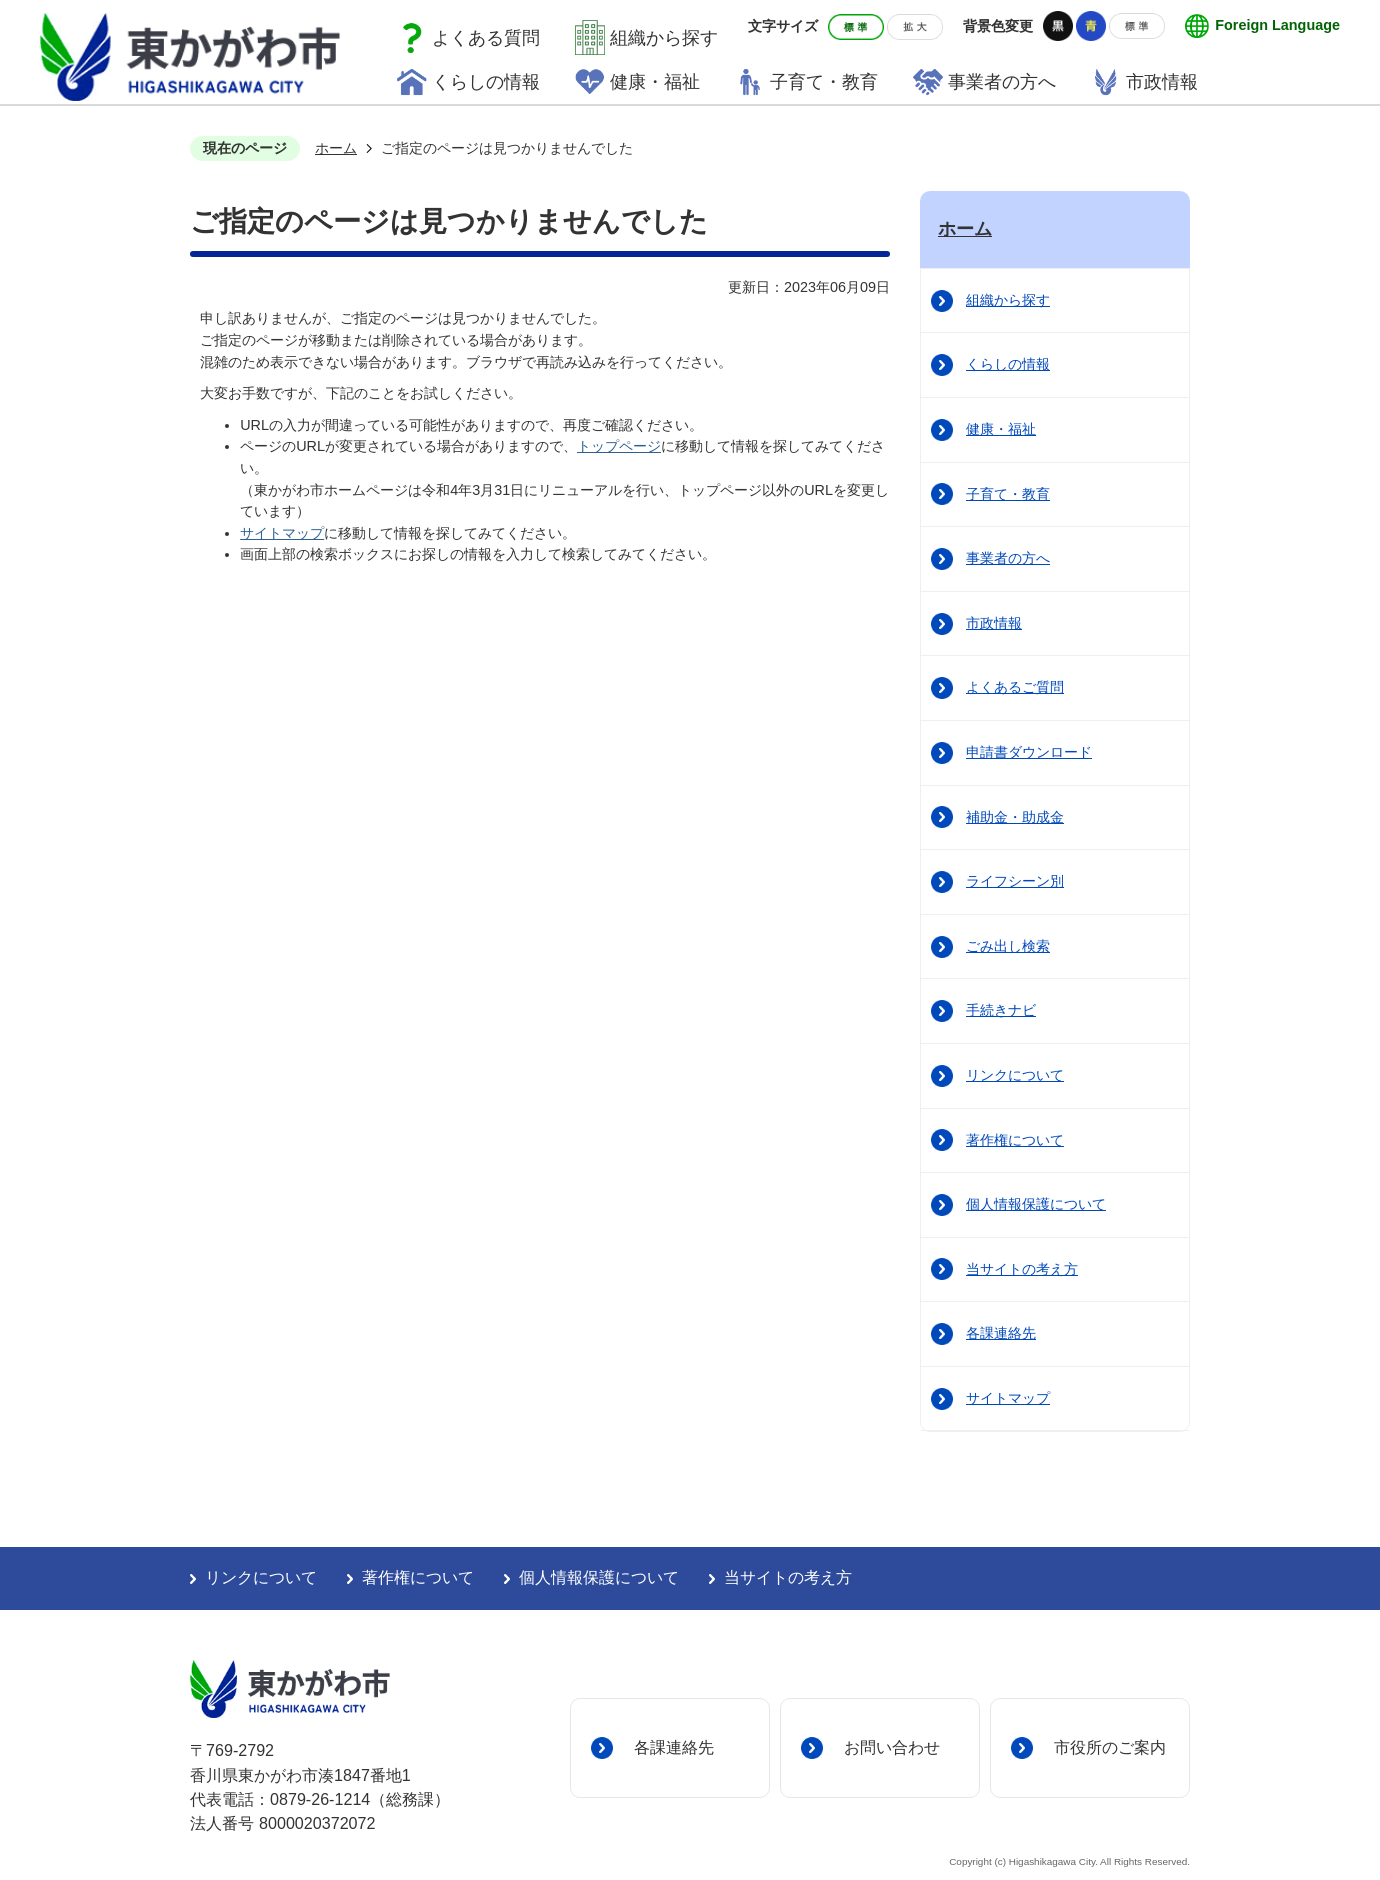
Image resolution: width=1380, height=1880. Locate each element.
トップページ (619, 446)
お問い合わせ (892, 1747)
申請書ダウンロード (1029, 752)
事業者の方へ (1002, 82)
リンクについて (1015, 1075)
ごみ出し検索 (1008, 946)
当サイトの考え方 (1022, 1269)
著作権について (1015, 1140)
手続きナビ (1001, 1010)
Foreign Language (1277, 25)
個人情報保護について (1036, 1204)
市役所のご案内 (1110, 1747)
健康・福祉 (655, 82)
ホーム (336, 148)
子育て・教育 (824, 82)
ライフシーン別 (1015, 881)
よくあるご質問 (1015, 687)
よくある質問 (486, 38)
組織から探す (664, 38)
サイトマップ (282, 533)
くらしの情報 (486, 82)
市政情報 (1162, 82)
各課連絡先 (1001, 1333)
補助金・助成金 (1015, 817)
